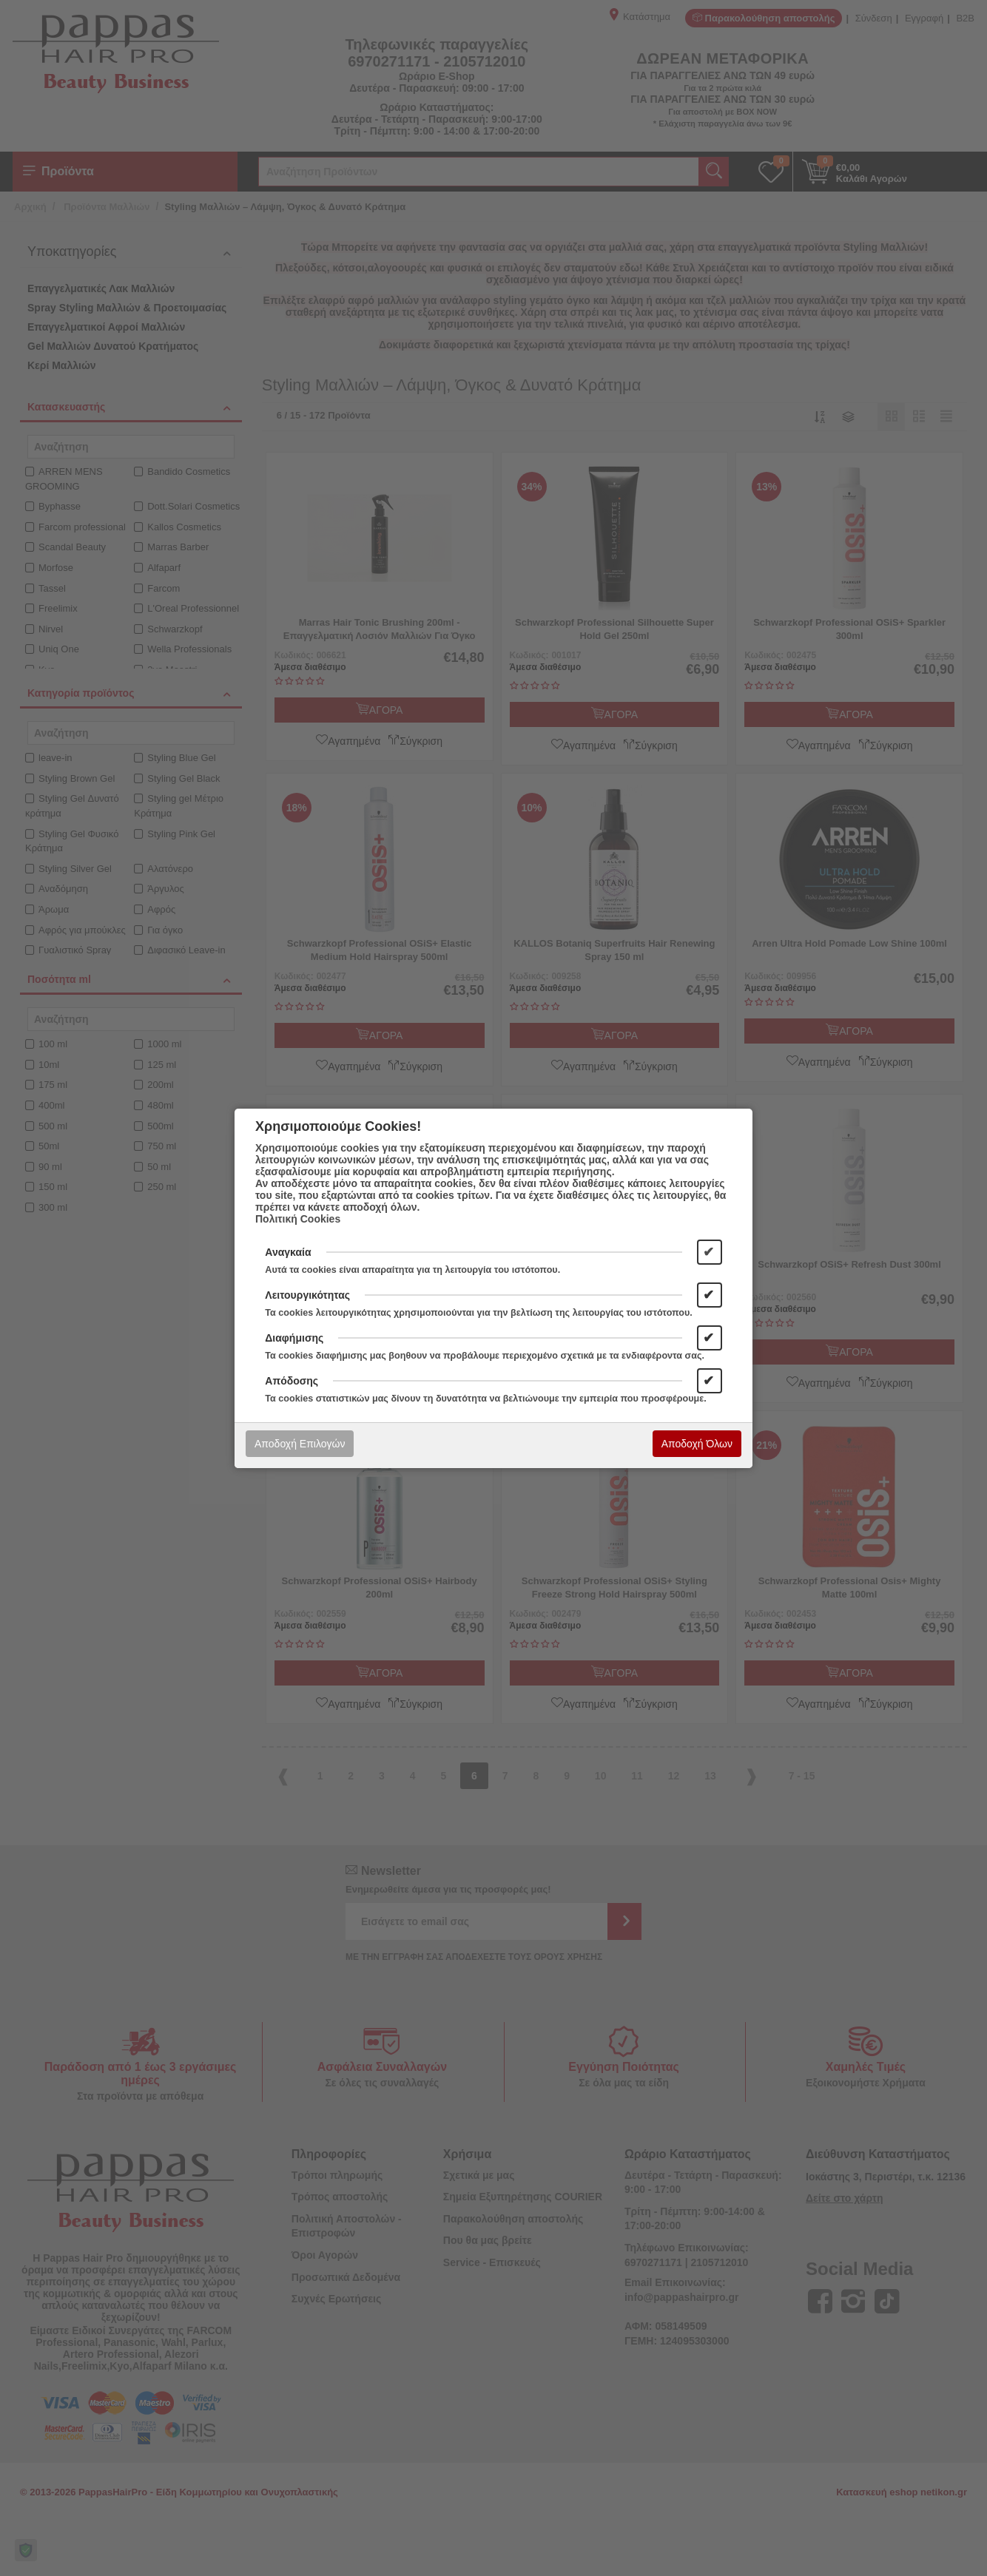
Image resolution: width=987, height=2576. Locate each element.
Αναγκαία (288, 1252)
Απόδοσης (291, 1381)
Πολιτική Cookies (297, 1219)
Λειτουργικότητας (307, 1295)
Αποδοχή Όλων (696, 1444)
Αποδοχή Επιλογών (300, 1444)
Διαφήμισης (294, 1338)
